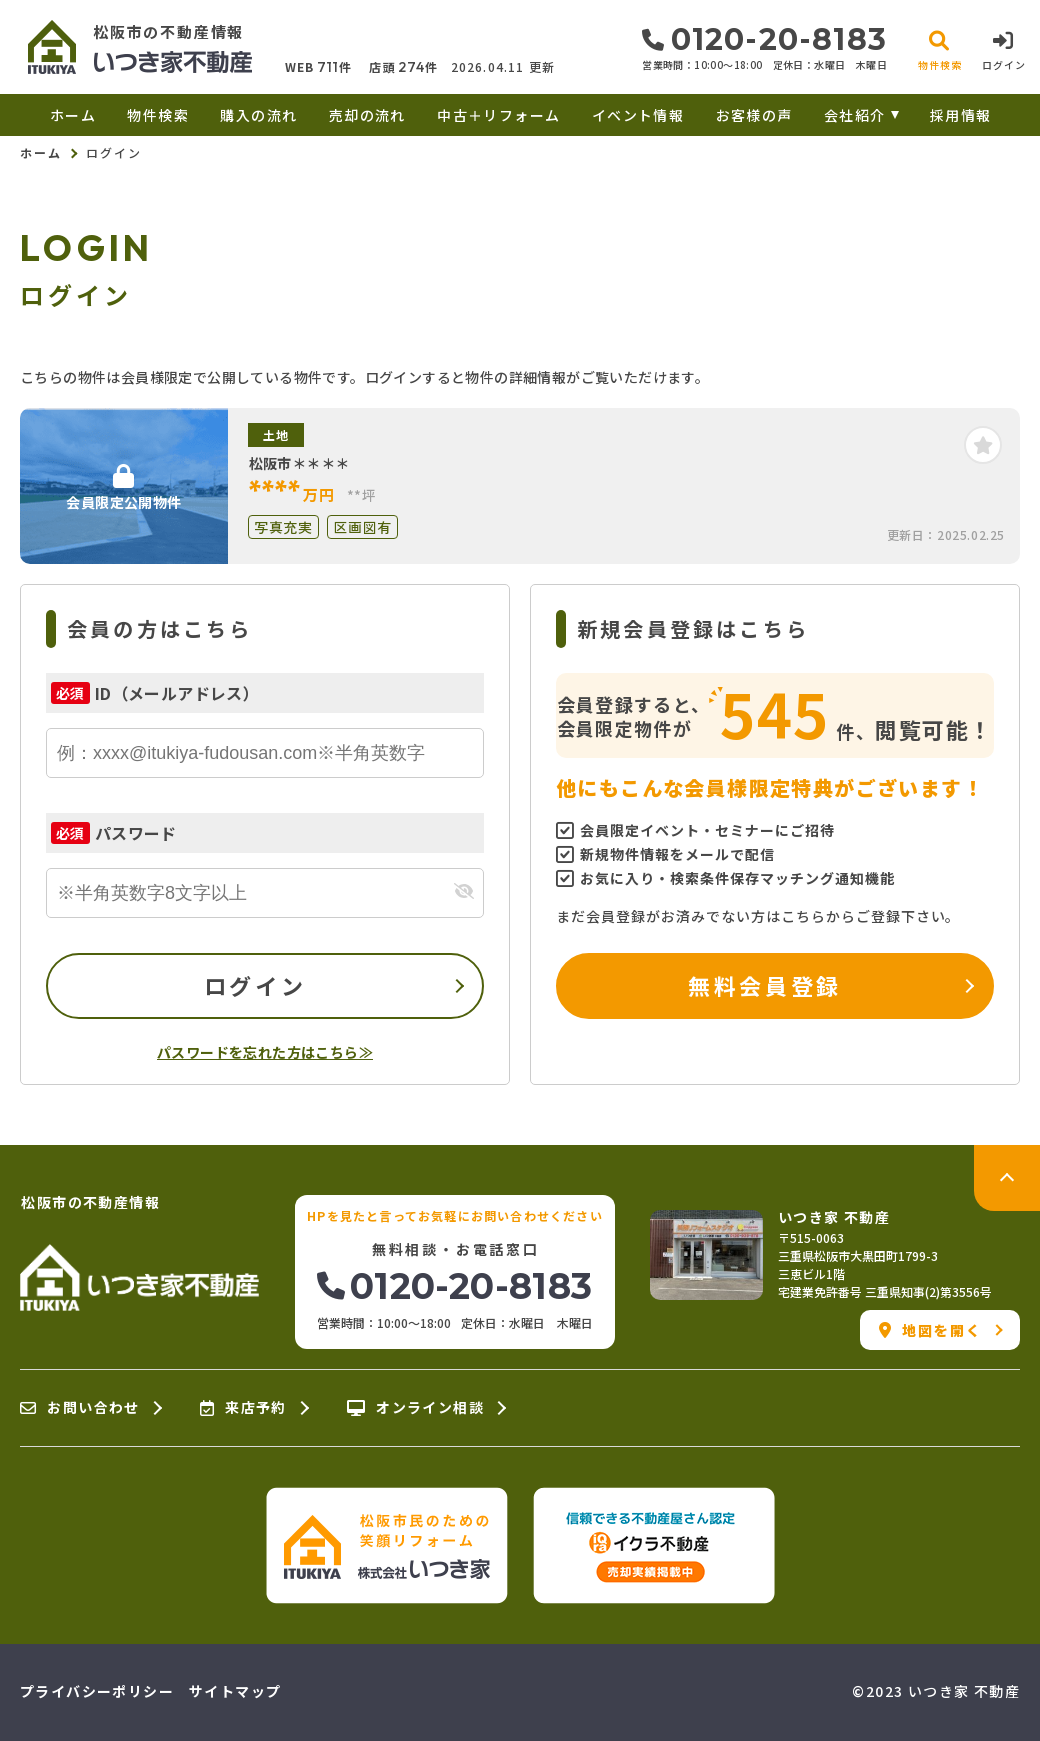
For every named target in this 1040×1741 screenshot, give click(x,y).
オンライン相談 (415, 1408)
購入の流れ (258, 115)
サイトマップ (235, 1691)
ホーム (73, 115)
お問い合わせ (80, 1408)
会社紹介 (855, 115)
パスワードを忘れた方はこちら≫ (265, 1052)
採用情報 (961, 115)
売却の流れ (367, 115)
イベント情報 (638, 115)
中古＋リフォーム (498, 115)
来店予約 (243, 1408)
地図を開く (930, 1330)
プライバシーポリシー (97, 1691)
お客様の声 (754, 115)
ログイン (255, 985)
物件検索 (158, 115)
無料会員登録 (764, 985)
